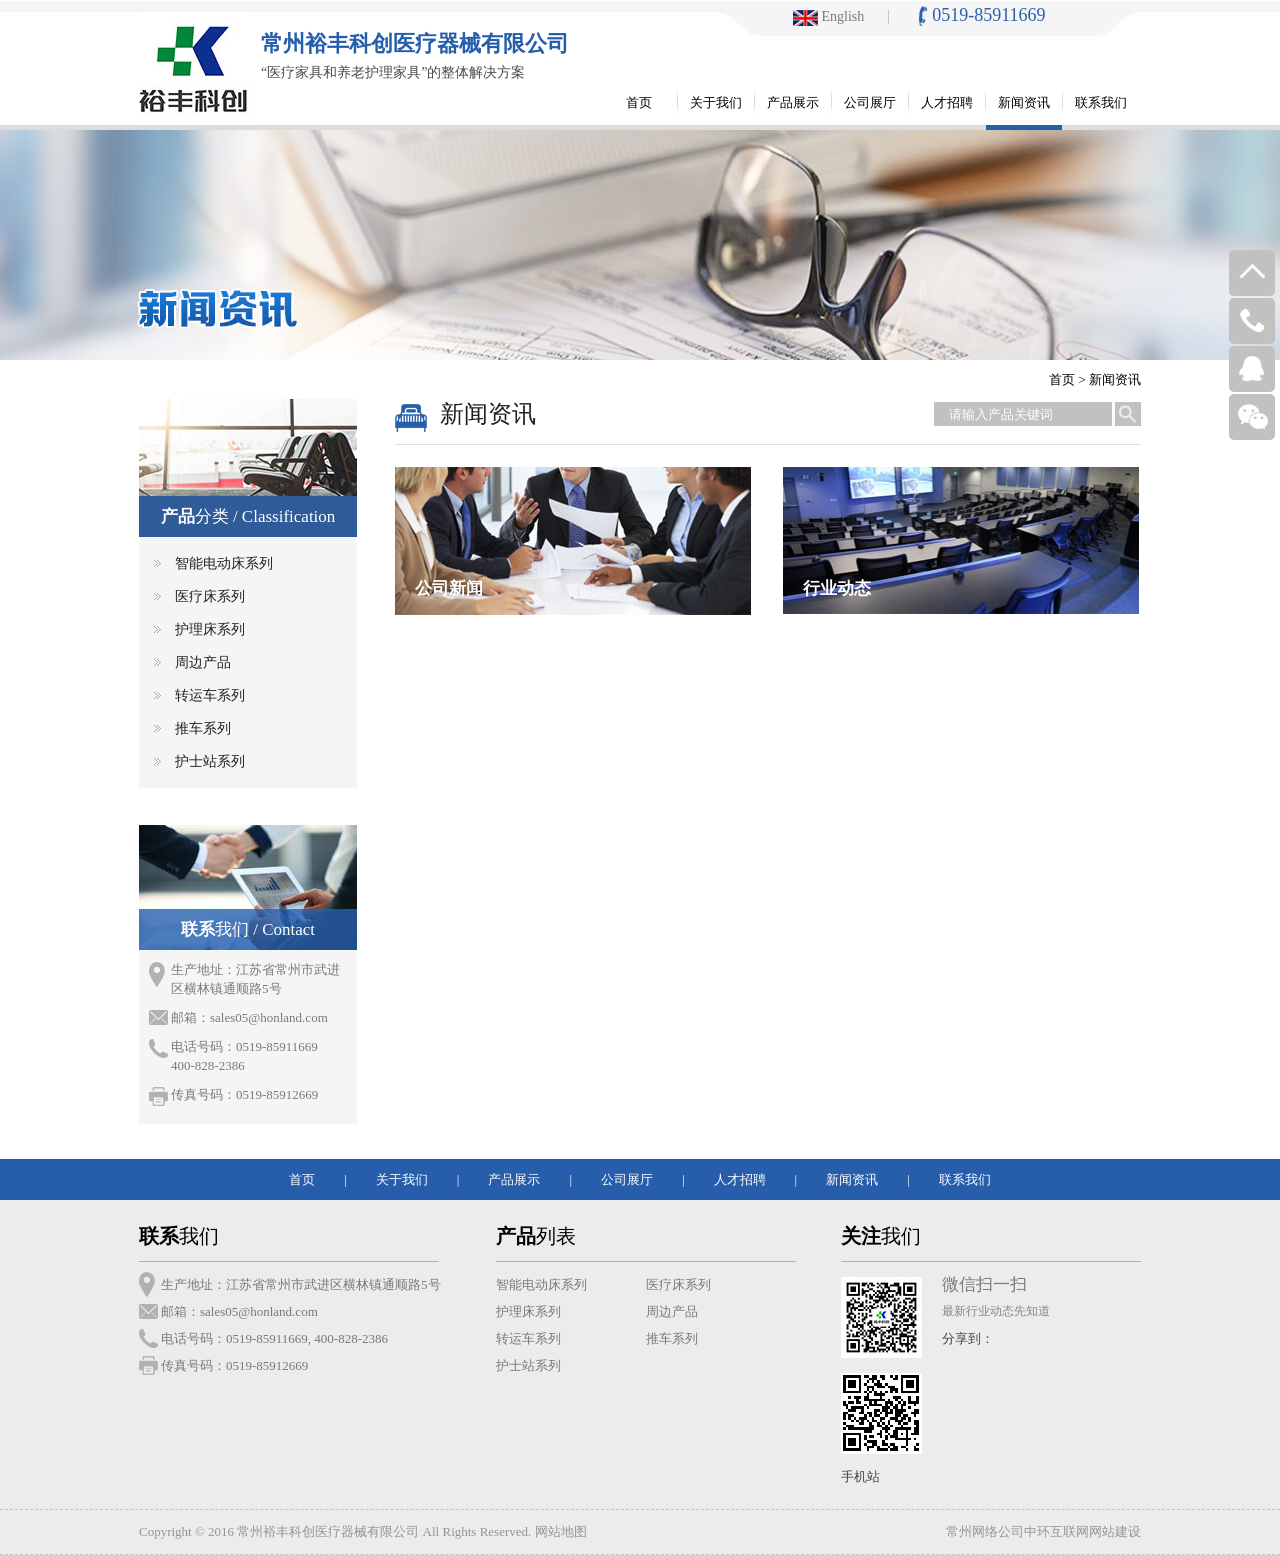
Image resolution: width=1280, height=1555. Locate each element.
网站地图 (561, 1531)
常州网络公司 (985, 1531)
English (828, 16)
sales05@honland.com (269, 1017)
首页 (1062, 379)
